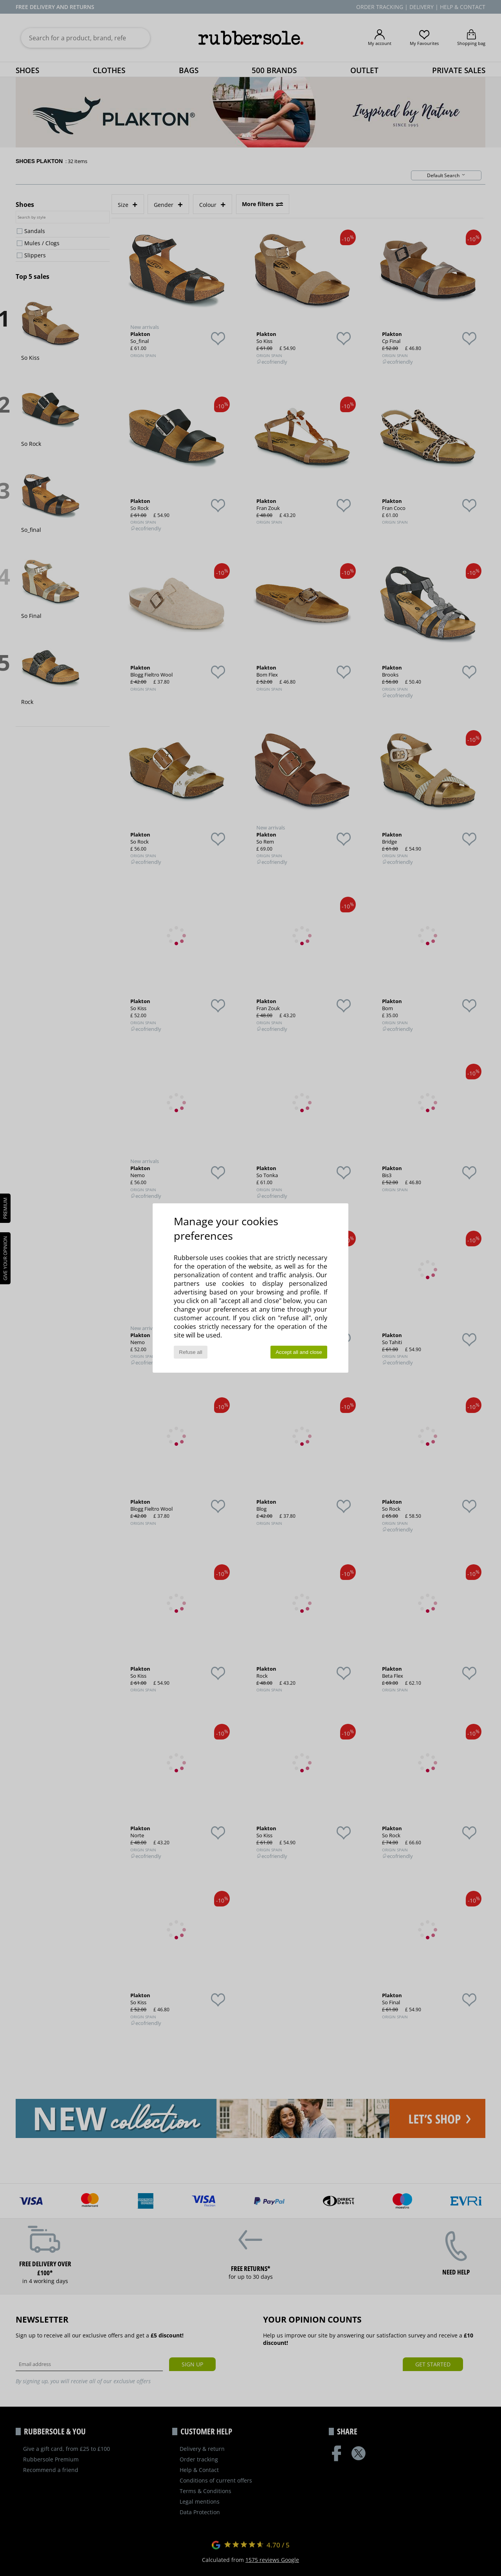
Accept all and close (299, 1352)
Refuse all (190, 1352)
